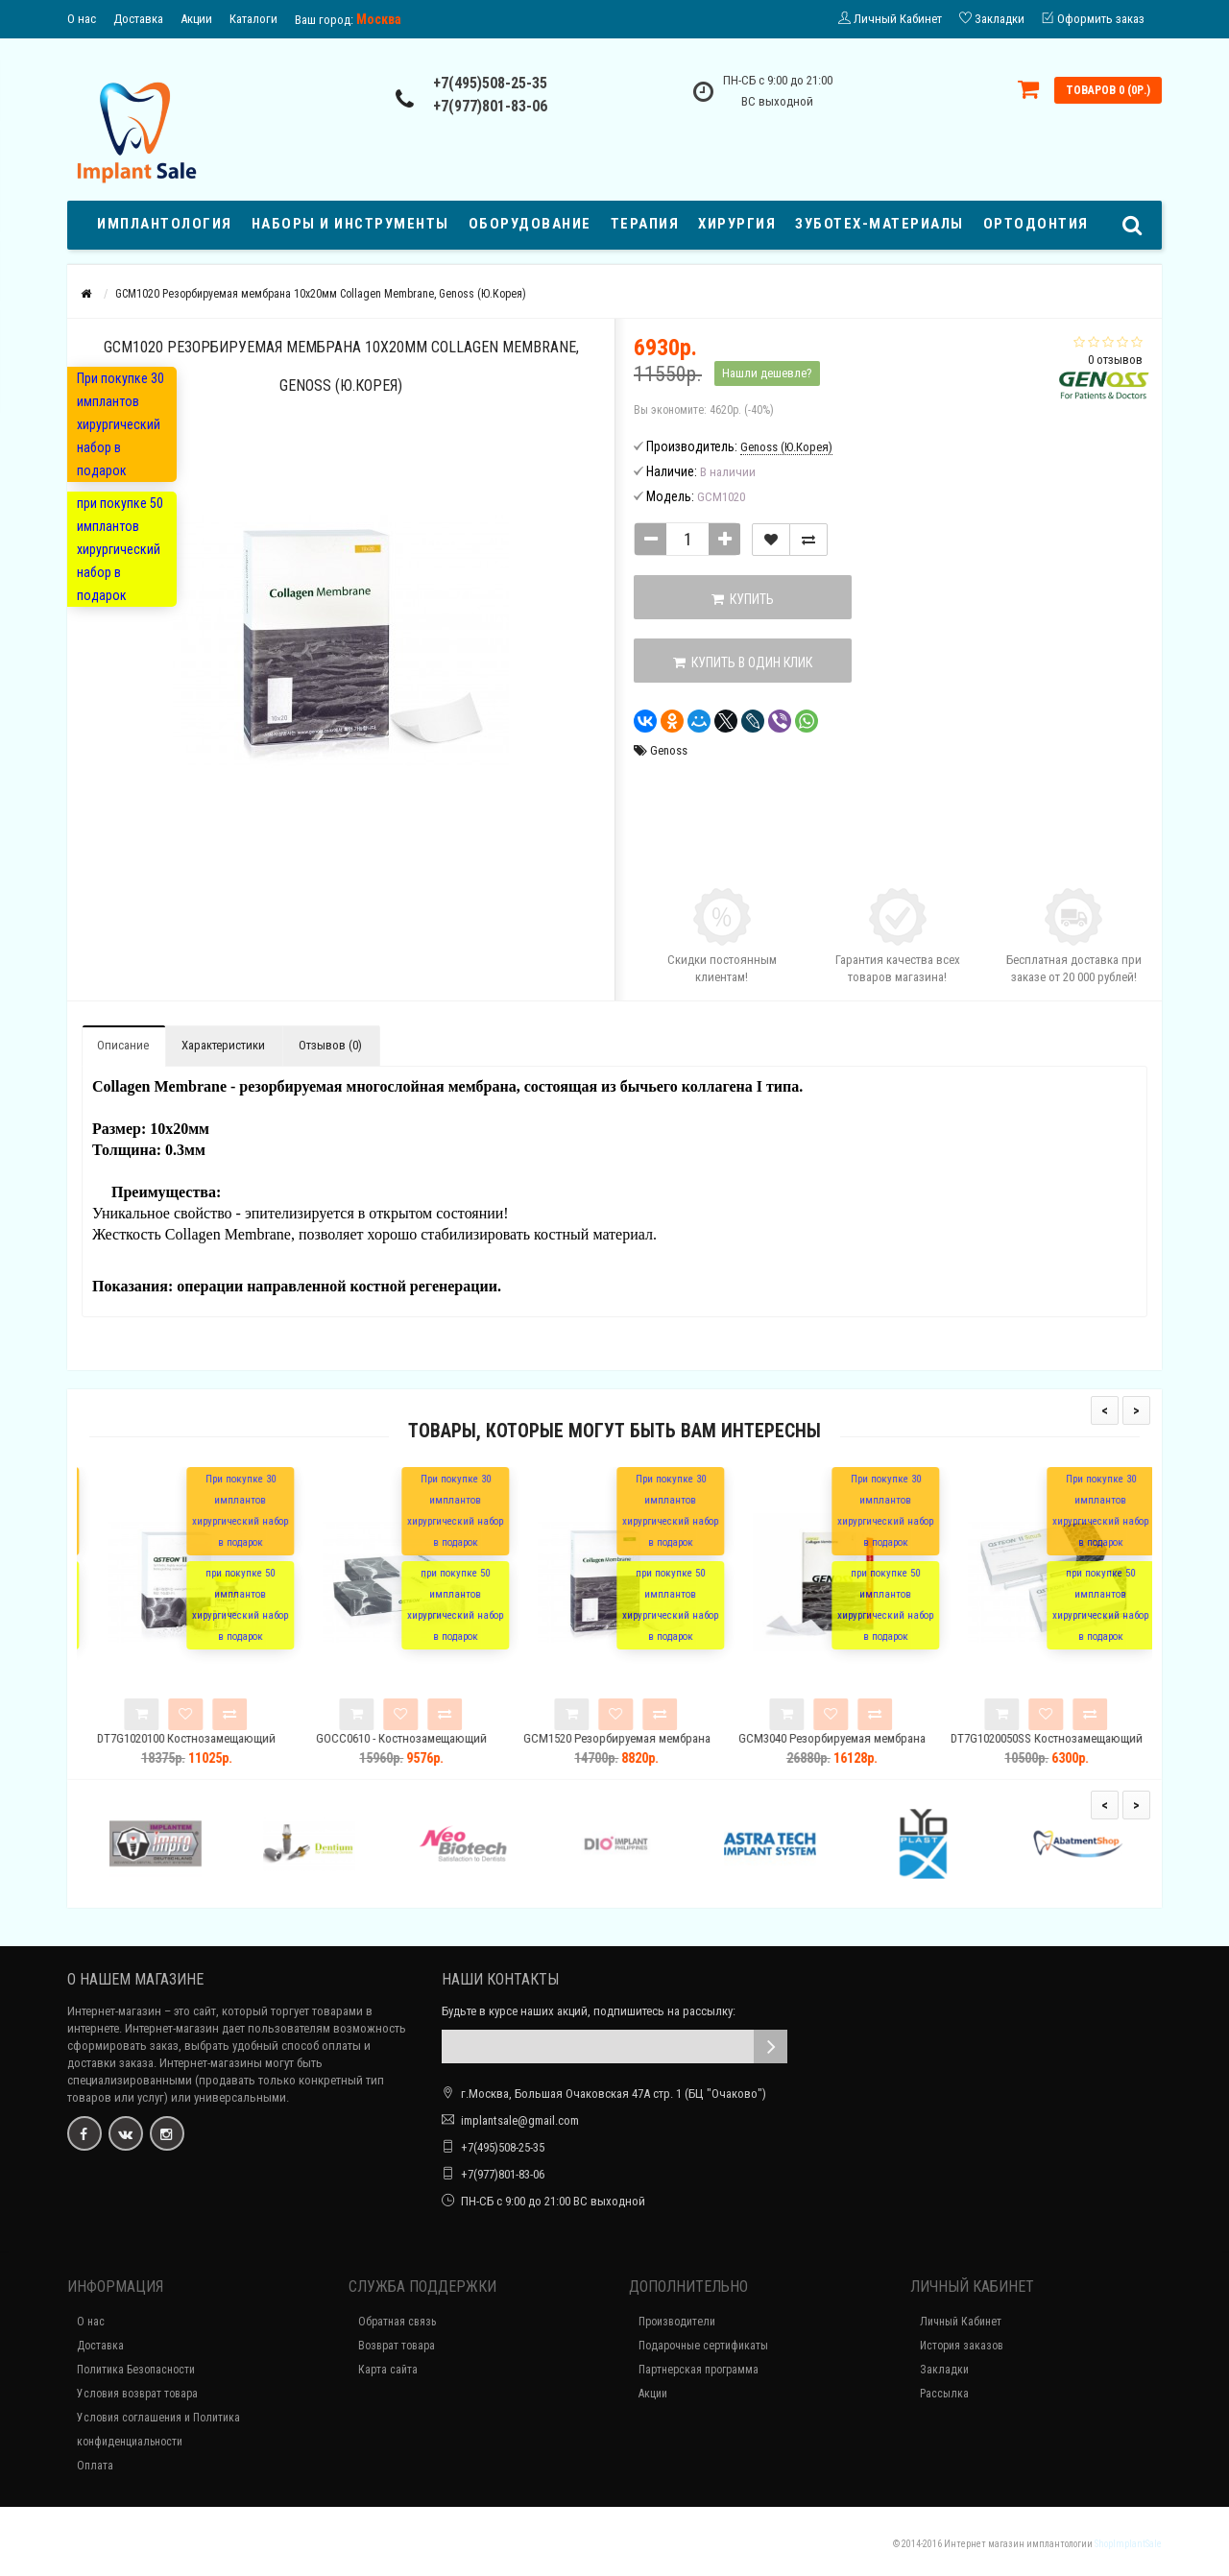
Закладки (944, 2369)
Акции (196, 19)
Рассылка (944, 2393)
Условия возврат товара (137, 2393)
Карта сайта (388, 2369)
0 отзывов (1115, 359)
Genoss (668, 750)
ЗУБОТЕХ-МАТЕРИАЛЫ (879, 223)
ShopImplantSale (1128, 2544)
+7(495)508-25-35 (490, 83)
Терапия (645, 223)
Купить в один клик (731, 662)
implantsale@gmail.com (520, 2120)
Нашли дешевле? (767, 373)
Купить (731, 599)
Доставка (138, 19)
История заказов (961, 2345)
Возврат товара (396, 2345)
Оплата (95, 2465)
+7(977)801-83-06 (490, 106)
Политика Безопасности (136, 2369)
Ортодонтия (1036, 223)
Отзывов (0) (330, 1045)
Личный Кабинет (960, 2321)
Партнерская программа (699, 2369)
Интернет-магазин (114, 2011)
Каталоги (253, 19)
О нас (81, 19)
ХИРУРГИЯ (737, 223)
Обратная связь (397, 2321)
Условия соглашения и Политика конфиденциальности (158, 2429)
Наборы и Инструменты (350, 223)
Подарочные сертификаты (703, 2345)
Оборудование (530, 223)
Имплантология (164, 223)
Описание (123, 1045)
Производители (677, 2321)
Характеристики (223, 1045)
